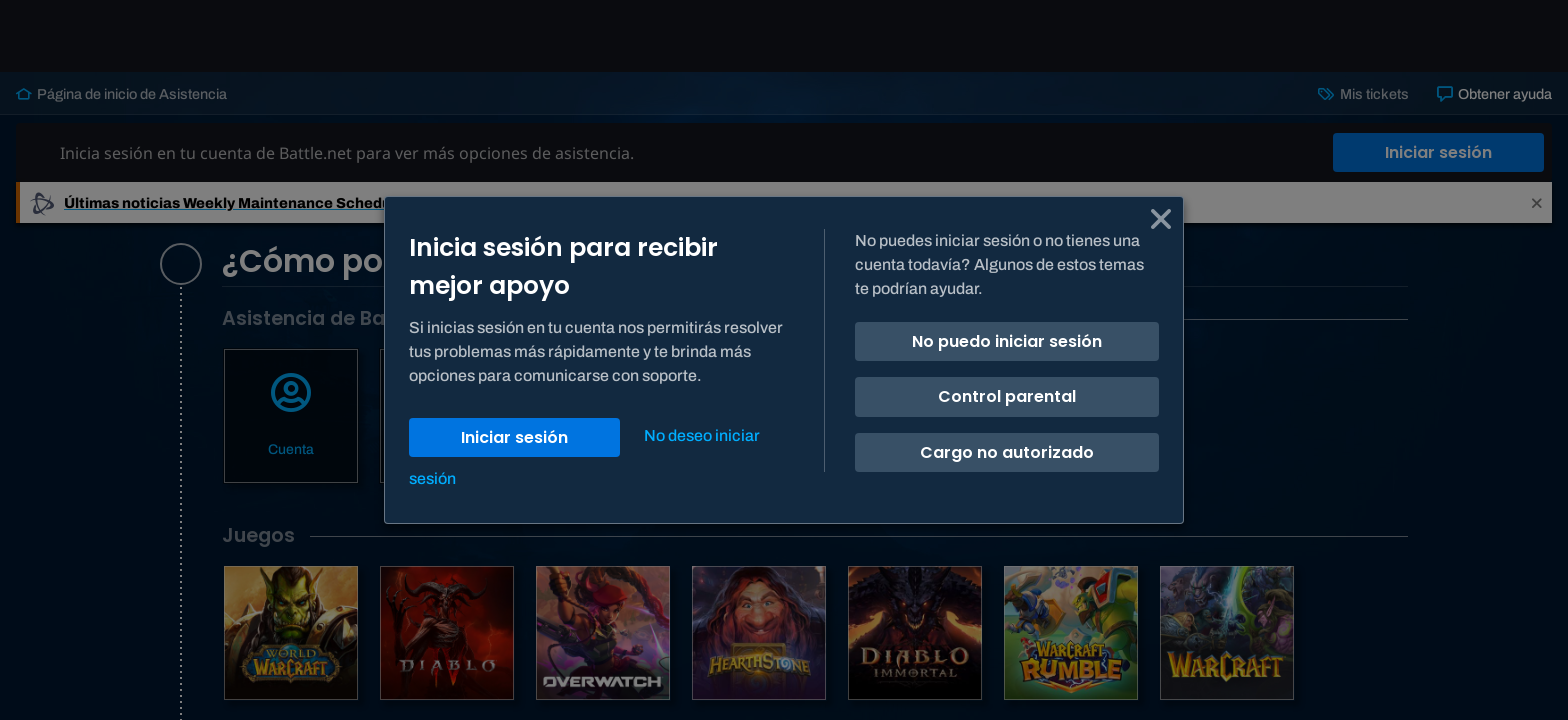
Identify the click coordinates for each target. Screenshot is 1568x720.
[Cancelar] (1161, 219)
